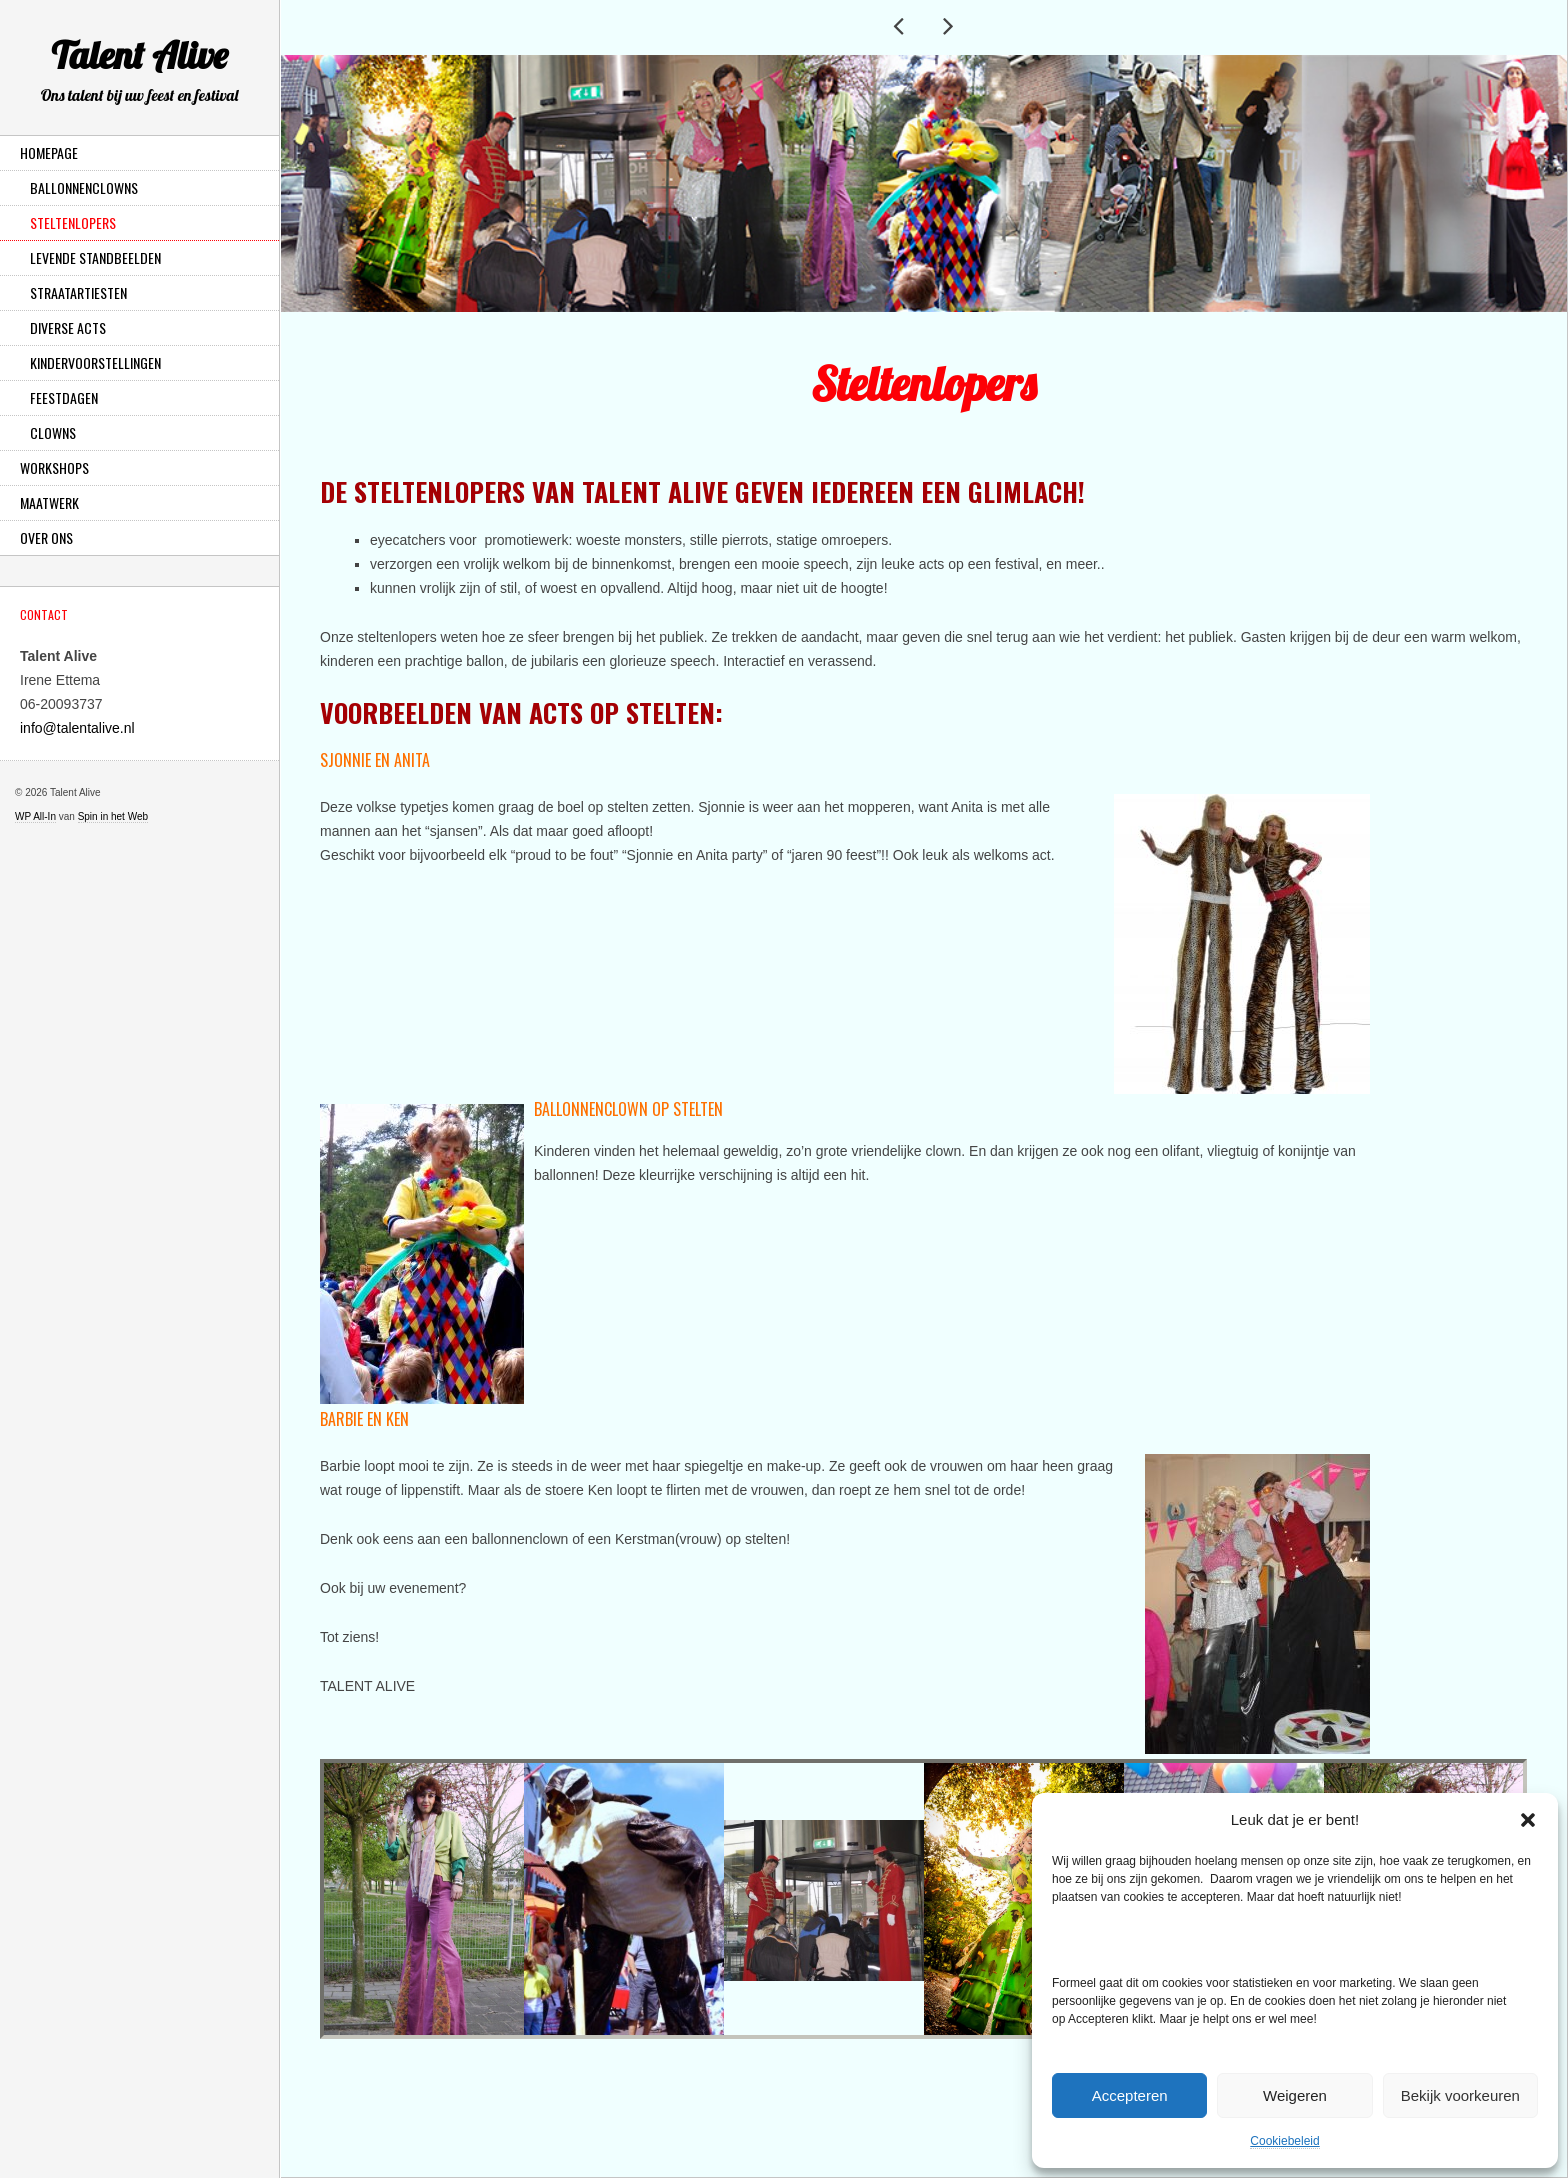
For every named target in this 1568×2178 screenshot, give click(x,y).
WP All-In (35, 816)
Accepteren (1130, 2095)
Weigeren (1295, 2095)
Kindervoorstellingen (95, 362)
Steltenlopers (73, 222)
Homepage (49, 152)
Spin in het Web (113, 816)
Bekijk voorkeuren (1460, 2095)
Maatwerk (49, 502)
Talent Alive (139, 73)
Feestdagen (64, 397)
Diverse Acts (68, 327)
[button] (1528, 1820)
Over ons (46, 537)
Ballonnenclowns (84, 187)
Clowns (53, 432)
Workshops (54, 467)
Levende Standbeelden (95, 257)
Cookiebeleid (1284, 2141)
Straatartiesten (78, 292)
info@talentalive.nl (77, 728)
